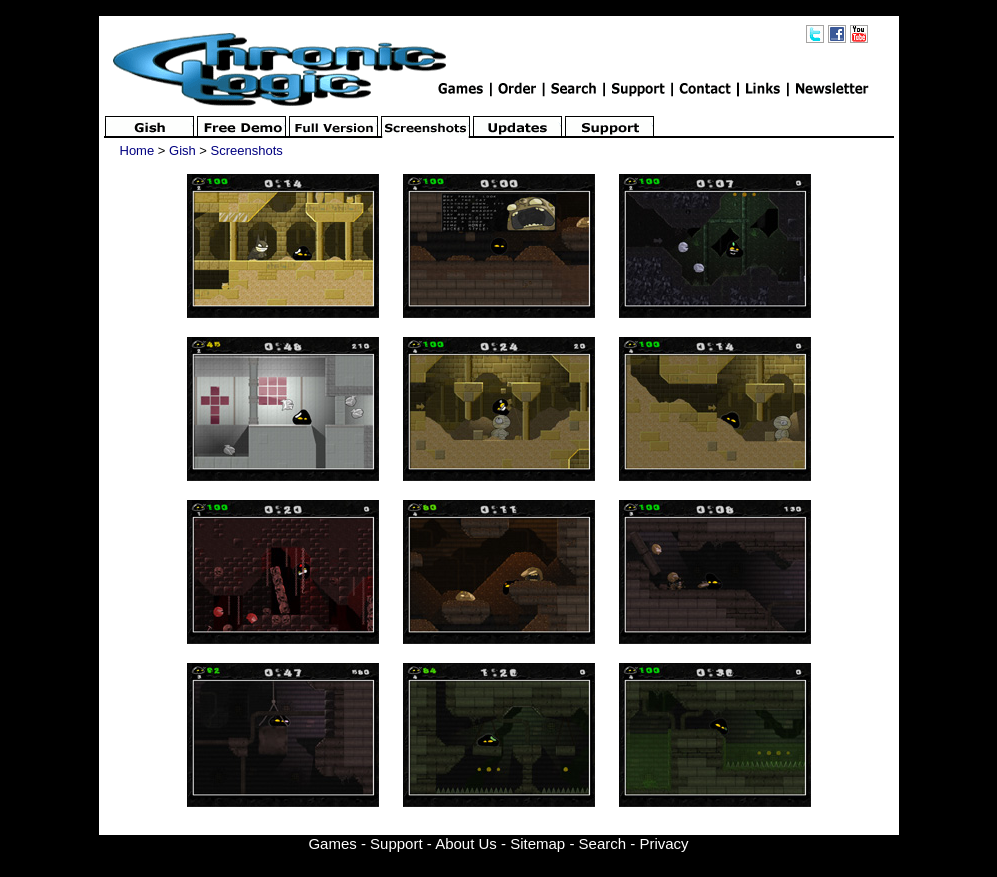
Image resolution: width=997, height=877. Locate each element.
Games (332, 843)
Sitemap (537, 843)
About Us (466, 843)
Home (137, 150)
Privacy (663, 843)
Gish (182, 150)
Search (603, 843)
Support (396, 843)
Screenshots (247, 150)
